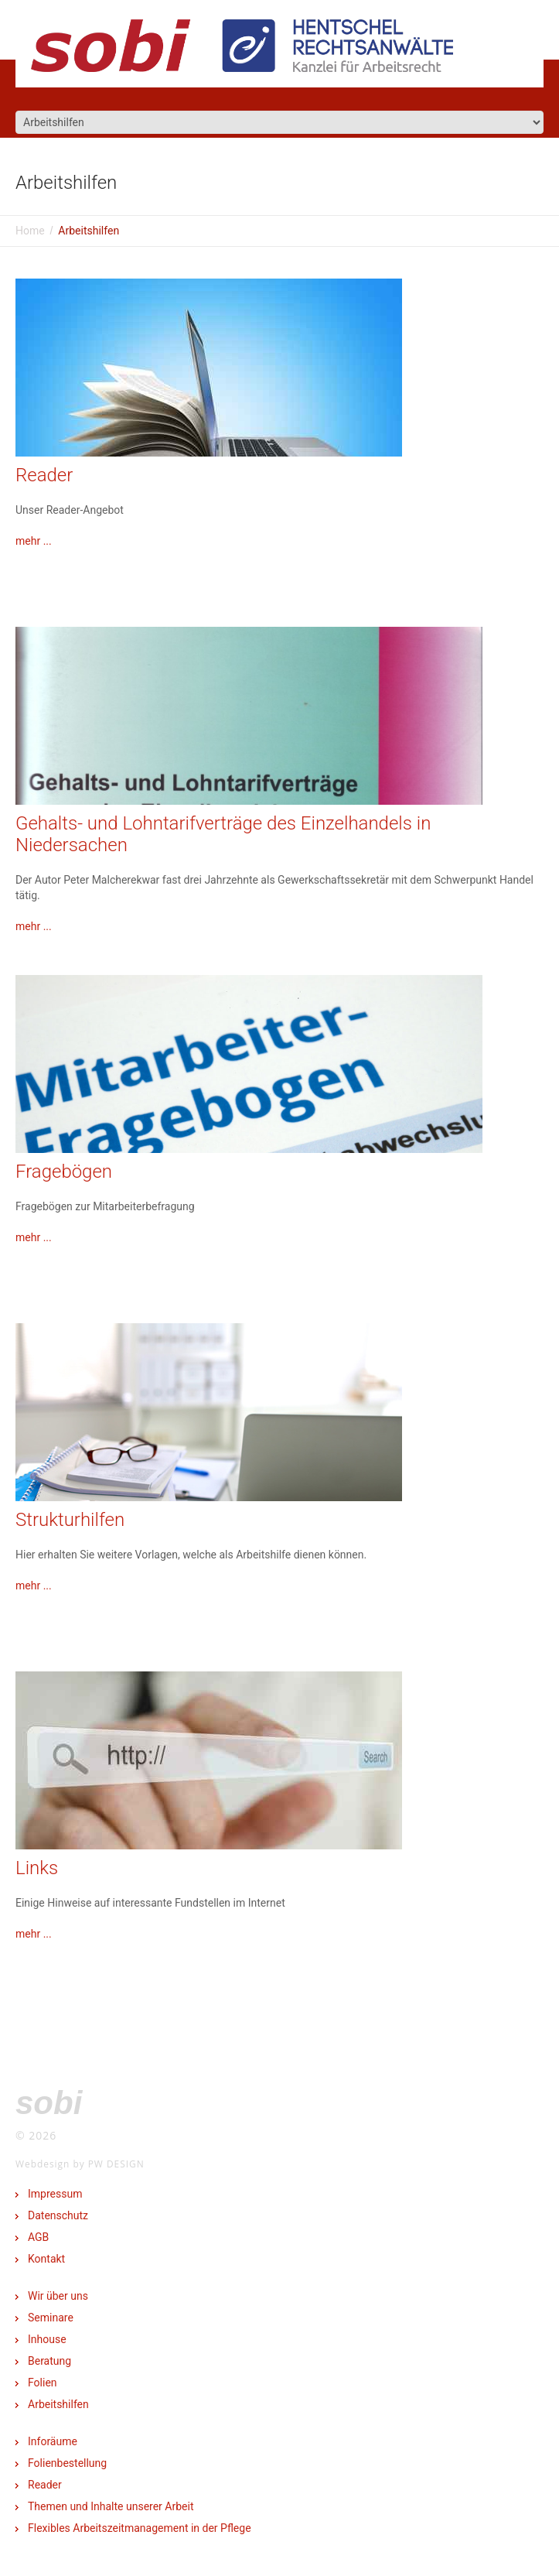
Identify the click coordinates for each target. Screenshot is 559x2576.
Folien (42, 2382)
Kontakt (46, 2259)
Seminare (50, 2317)
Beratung (49, 2361)
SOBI (48, 2103)
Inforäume (52, 2441)
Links (36, 1868)
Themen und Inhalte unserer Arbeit (110, 2506)
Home (30, 230)
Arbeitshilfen (58, 2404)
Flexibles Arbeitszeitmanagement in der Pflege (139, 2528)
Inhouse (47, 2339)
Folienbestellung (67, 2463)
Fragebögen (63, 1171)
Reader (44, 475)
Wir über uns (58, 2296)
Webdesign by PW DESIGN (80, 2163)
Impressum (55, 2194)
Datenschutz (58, 2215)
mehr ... (33, 541)
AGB (38, 2237)
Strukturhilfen (69, 1520)
